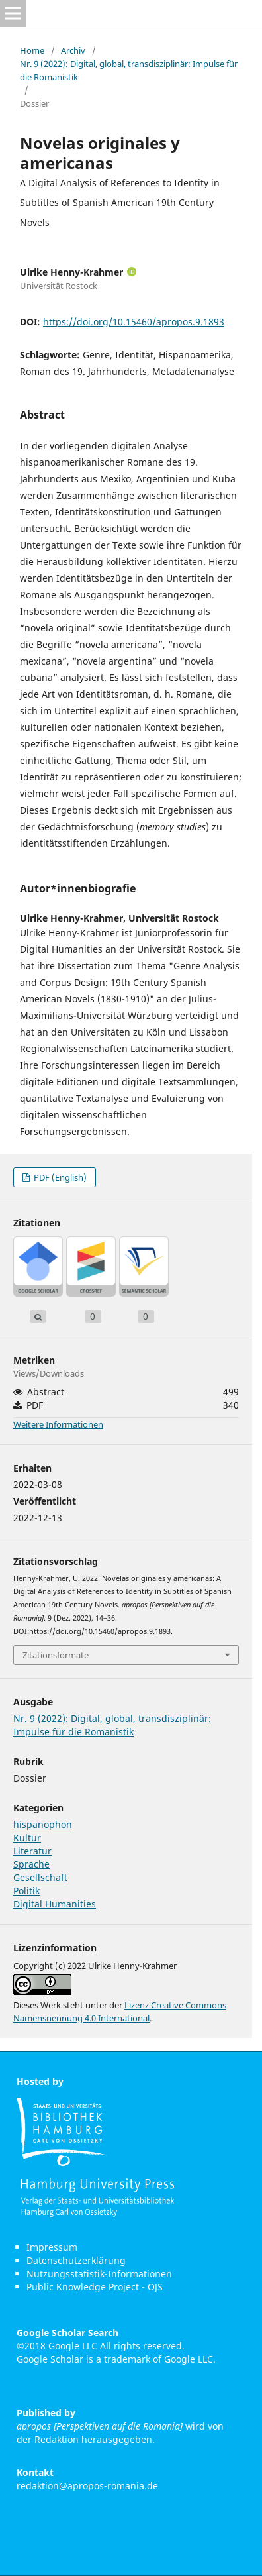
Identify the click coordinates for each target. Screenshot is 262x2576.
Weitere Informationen (58, 1424)
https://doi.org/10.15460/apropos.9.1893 (133, 321)
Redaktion (56, 2439)
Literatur (32, 1851)
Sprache (31, 1864)
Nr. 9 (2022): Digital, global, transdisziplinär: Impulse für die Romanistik (129, 70)
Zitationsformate (55, 1655)
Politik (26, 1890)
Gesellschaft (40, 1877)
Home (32, 50)
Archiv (73, 50)
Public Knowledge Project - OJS (94, 2287)
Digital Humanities (54, 1904)
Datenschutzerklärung (76, 2260)
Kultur (27, 1837)
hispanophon (42, 1824)
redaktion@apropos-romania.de (87, 2485)
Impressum (51, 2247)
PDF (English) (59, 1177)
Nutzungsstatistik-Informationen (99, 2273)
